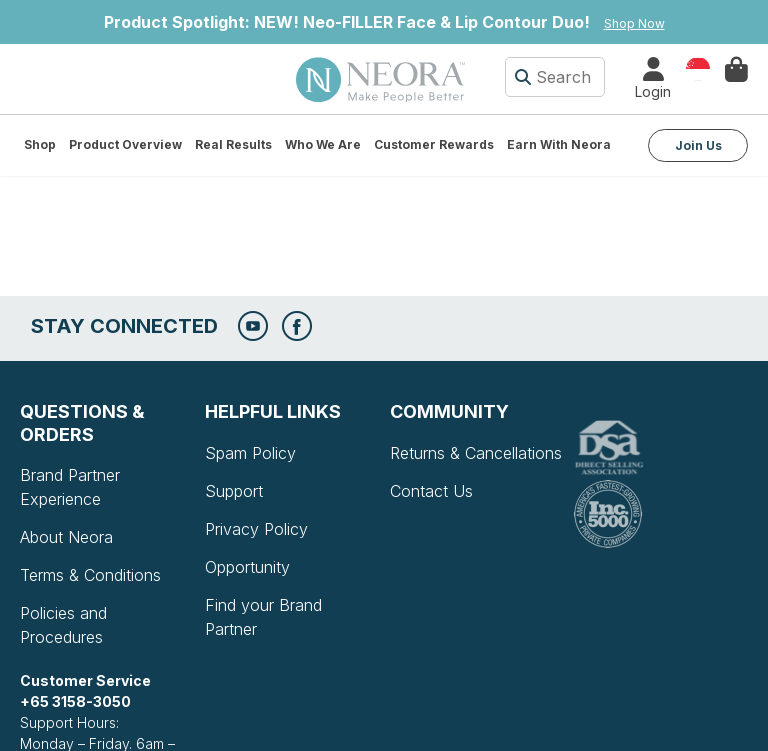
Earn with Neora (559, 144)
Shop (40, 144)
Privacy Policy (256, 529)
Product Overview (125, 144)
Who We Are (323, 144)
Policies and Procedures (63, 625)
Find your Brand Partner (263, 617)
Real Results (233, 144)
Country (698, 67)
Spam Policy (250, 453)
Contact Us (431, 491)
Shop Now (634, 23)
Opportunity (247, 567)
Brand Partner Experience (70, 487)
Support (234, 491)
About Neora (66, 537)
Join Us (698, 145)
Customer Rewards (434, 144)
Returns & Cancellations (476, 453)
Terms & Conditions (90, 575)
